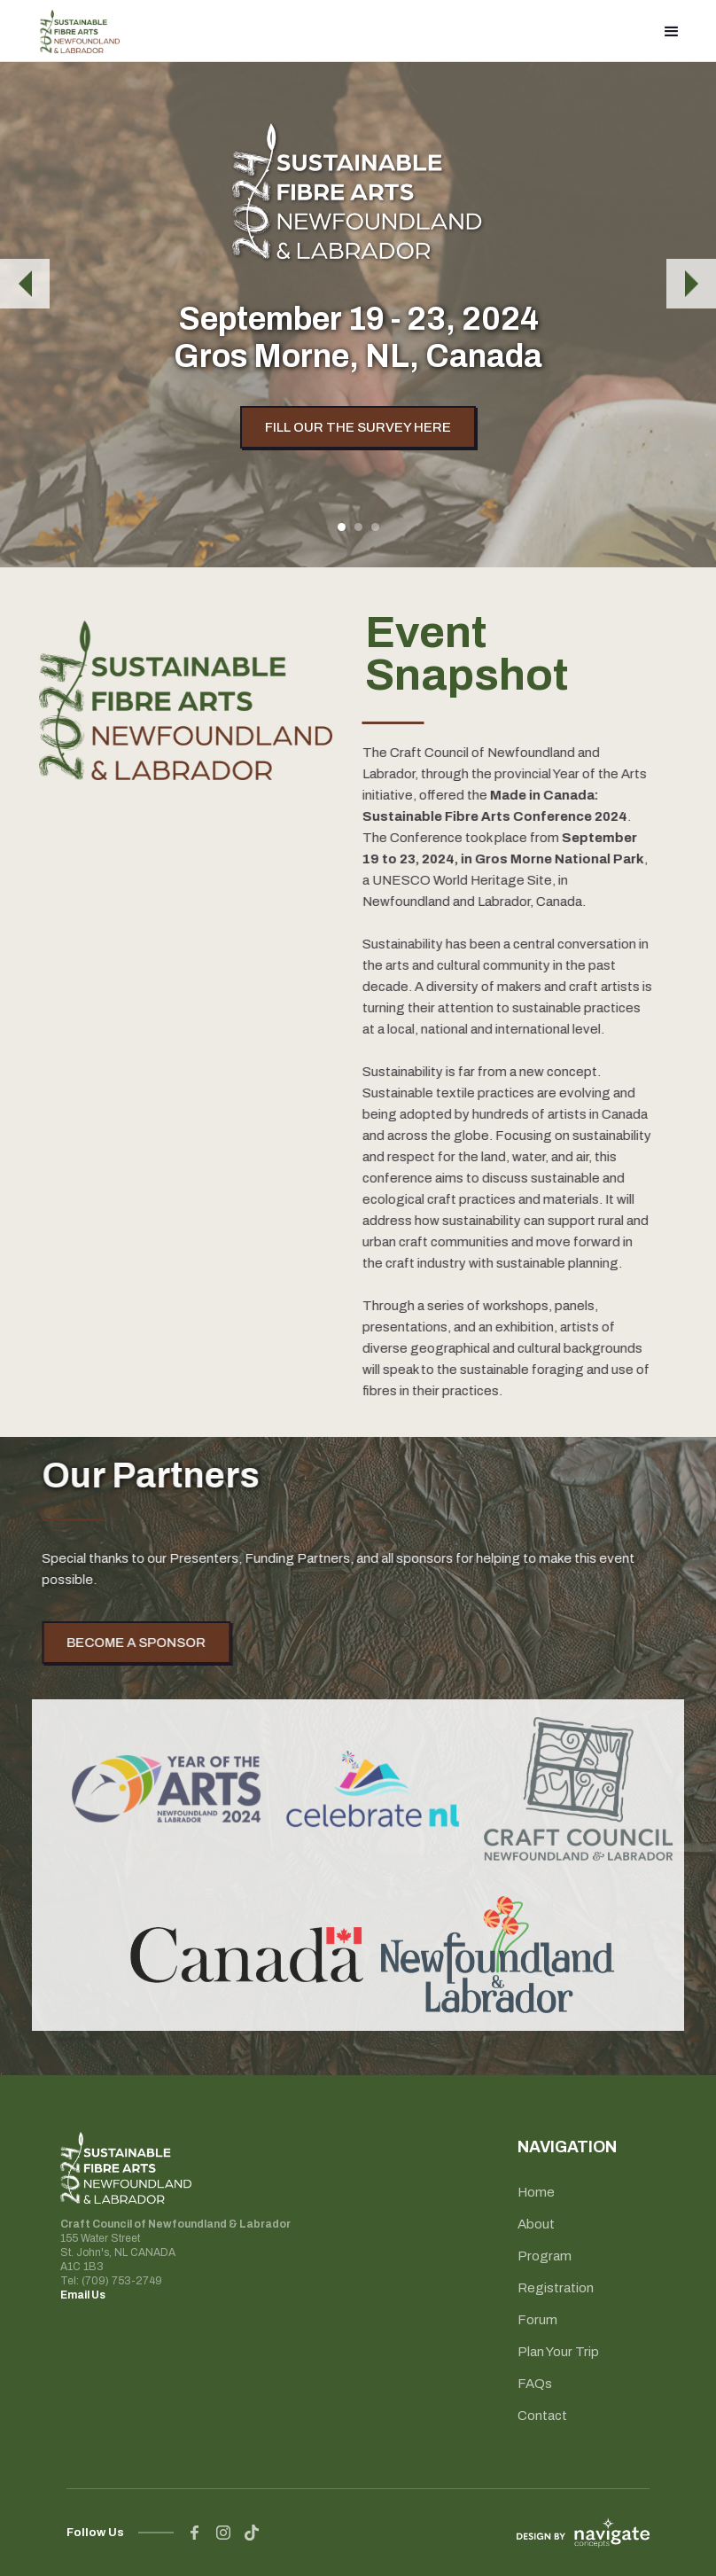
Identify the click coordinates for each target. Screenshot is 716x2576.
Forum (537, 2320)
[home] (80, 31)
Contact (542, 2415)
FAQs (535, 2384)
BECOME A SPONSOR (151, 1642)
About (536, 2224)
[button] (671, 30)
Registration (556, 2288)
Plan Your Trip (558, 2352)
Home (536, 2192)
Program (545, 2256)
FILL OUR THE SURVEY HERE (358, 427)
